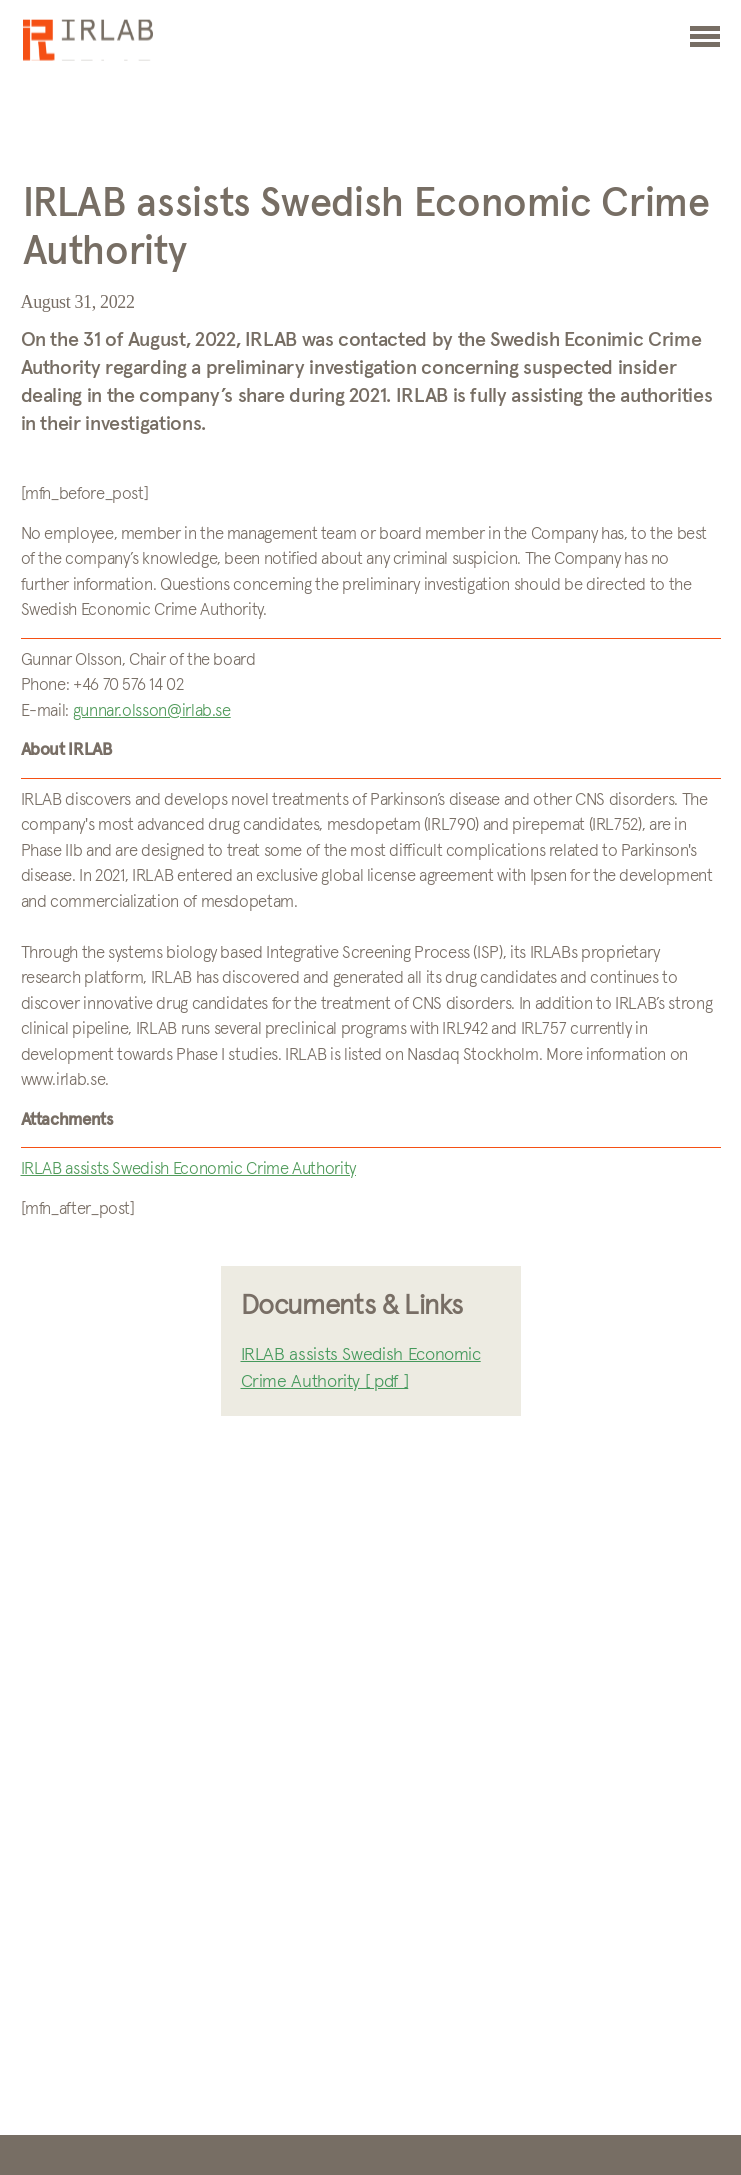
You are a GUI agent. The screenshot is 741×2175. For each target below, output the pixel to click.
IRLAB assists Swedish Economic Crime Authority (188, 1169)
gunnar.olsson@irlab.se (152, 711)
